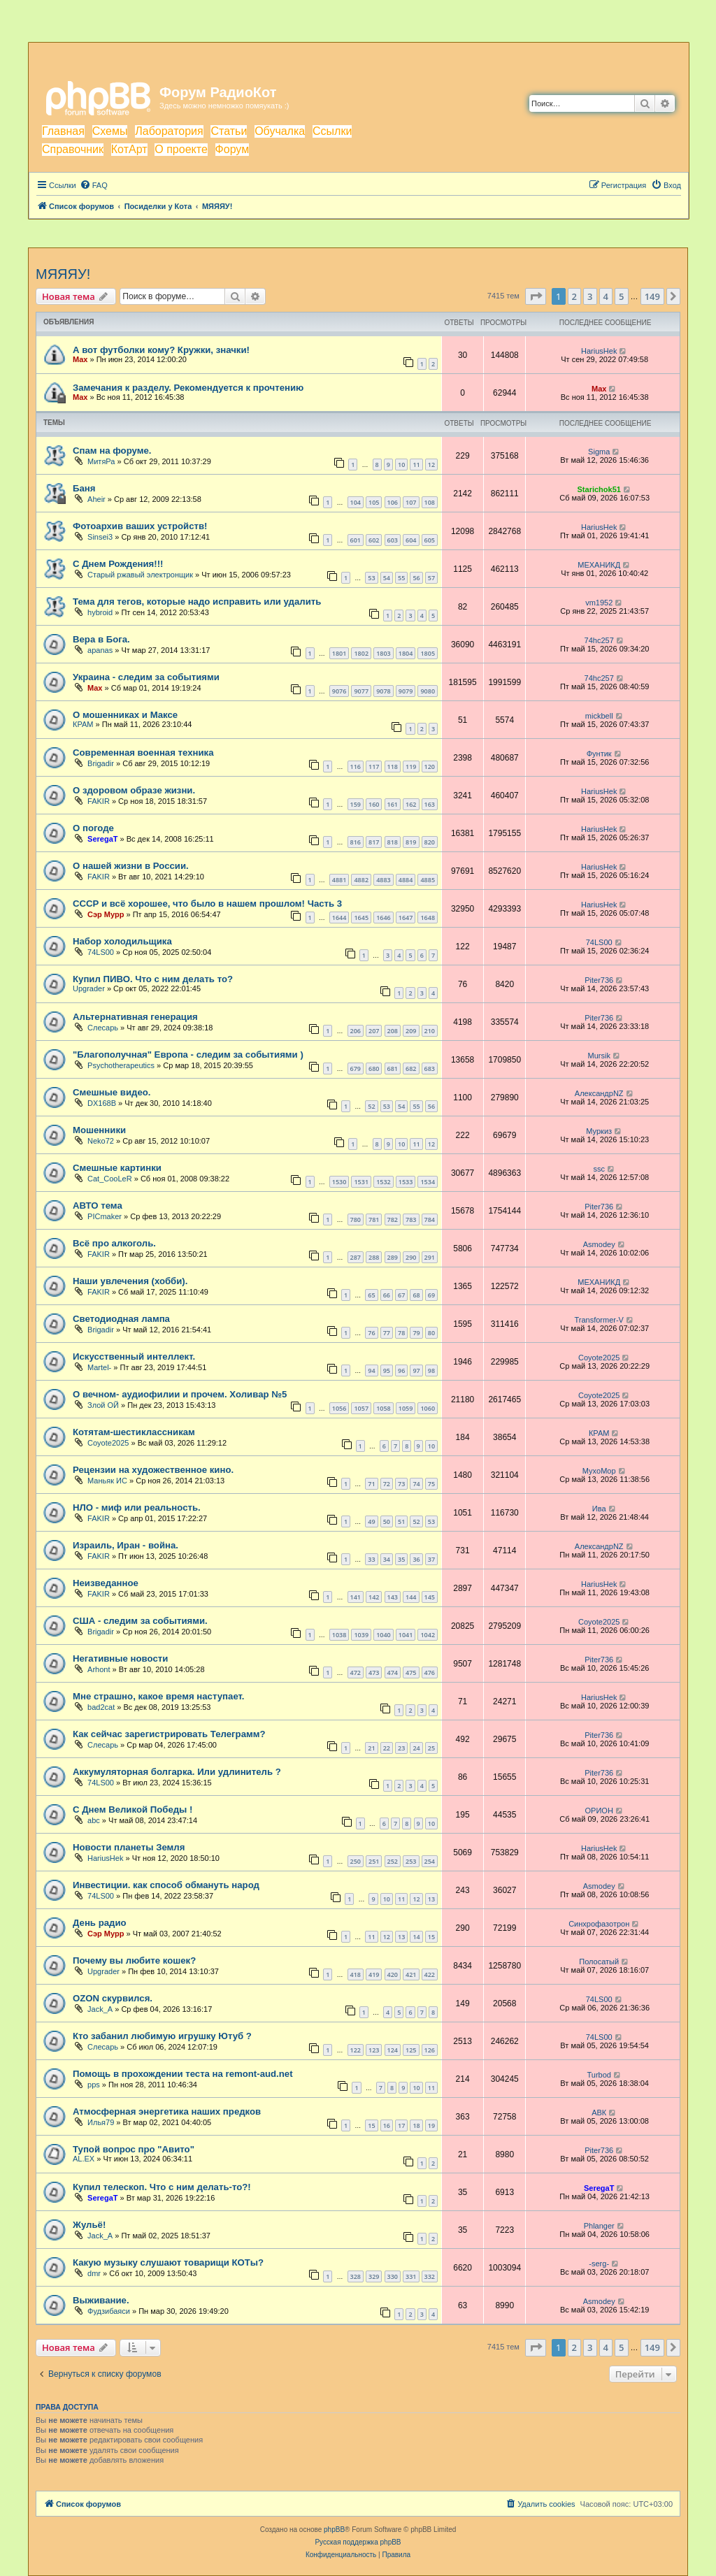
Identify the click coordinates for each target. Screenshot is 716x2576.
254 (429, 1861)
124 (392, 2050)
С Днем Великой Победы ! (132, 1809)
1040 (383, 1634)
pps (93, 2084)
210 (429, 1030)
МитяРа (101, 461)
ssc (599, 1169)
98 (431, 1370)
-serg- (599, 2263)
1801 (339, 653)
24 (416, 1748)
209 (411, 1030)
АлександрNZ (599, 1093)
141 (355, 1597)
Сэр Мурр (105, 914)
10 (401, 464)
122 (355, 2050)
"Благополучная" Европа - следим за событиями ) (188, 1054)
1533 (406, 1181)
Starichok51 (599, 489)
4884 (406, 879)
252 (392, 1861)
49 (371, 1521)
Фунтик (599, 753)
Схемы (110, 131)
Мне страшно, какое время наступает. (159, 1696)
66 (386, 1295)
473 (373, 1672)
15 (431, 1936)
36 (416, 1559)
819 (411, 842)
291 (429, 1257)
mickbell (599, 716)
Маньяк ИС (107, 1480)
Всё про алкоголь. (114, 1243)
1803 (383, 653)
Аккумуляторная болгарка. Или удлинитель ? (177, 1771)
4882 (361, 879)
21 (371, 1748)
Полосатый (599, 1961)
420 (392, 1974)
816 (355, 842)
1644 (339, 917)
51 (401, 1521)
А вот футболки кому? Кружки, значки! (161, 350)
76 (371, 1332)
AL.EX (83, 2158)
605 (429, 540)
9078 (383, 691)
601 (355, 540)
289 (392, 1257)
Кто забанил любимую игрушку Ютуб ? (162, 2036)
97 (416, 1370)
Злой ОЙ (103, 1405)
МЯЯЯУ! (63, 274)
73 (401, 1483)
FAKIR (98, 801)
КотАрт (129, 149)
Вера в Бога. (101, 639)
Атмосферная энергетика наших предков (167, 2111)
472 (355, 1672)
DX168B (101, 1103)
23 (401, 1748)
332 (429, 2276)
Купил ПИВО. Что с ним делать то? (153, 979)
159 (355, 804)
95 (386, 1370)
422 (429, 1974)
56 (416, 577)
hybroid (100, 612)
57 (431, 577)
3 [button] (589, 296)
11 (416, 464)
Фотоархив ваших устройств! (140, 526)
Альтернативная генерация (135, 1017)
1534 (427, 1181)
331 (411, 2276)
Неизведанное (105, 1583)
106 (392, 502)
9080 (427, 691)
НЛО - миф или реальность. (137, 1507)
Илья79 (100, 2122)
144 (411, 1597)
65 (371, 1295)
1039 (361, 1634)
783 (411, 1219)
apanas (100, 650)
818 (392, 842)
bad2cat (101, 1707)
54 (386, 577)
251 (373, 1861)
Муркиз (599, 1131)
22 (386, 1748)
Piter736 (599, 980)
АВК (599, 2112)
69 (431, 1295)
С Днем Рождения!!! (118, 564)
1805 (427, 653)
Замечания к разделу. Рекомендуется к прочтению (188, 387)
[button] (535, 296)
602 (373, 540)
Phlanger (599, 2226)
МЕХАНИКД (599, 565)
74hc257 (599, 640)
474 (392, 1672)
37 (431, 1559)
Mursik (599, 1055)
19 (431, 2125)
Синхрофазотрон (598, 1924)
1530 (339, 1181)
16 (386, 2125)
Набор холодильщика (122, 941)
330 (392, 2276)
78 (401, 1332)
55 (401, 577)
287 (355, 1257)
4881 (339, 879)
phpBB (334, 2529)
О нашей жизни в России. (131, 866)
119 (411, 766)
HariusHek (599, 351)
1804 (406, 653)
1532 (383, 1181)
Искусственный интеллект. (134, 1356)
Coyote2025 (599, 1357)
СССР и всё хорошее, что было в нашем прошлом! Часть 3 (207, 903)
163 (429, 804)
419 (373, 1974)
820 (429, 842)
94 (371, 1370)
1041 (406, 1634)
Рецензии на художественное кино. (153, 1470)
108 (429, 502)
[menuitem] (94, 185)
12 (431, 464)
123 (373, 2050)
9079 (406, 691)
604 (411, 540)
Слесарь (102, 1027)
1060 (427, 1408)
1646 (383, 917)
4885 (427, 879)
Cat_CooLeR (109, 1178)
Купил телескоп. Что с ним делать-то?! (162, 2187)
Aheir (96, 499)
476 (429, 1672)
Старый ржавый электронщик (140, 574)
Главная (63, 131)
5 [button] (621, 296)
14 (416, 1936)
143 (392, 1597)
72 (386, 1483)
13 (431, 1899)
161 (392, 804)
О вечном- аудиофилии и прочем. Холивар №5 (180, 1394)
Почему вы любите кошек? (134, 1960)
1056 (339, 1408)
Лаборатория (169, 131)
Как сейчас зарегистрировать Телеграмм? (169, 1734)
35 (401, 1559)
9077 (361, 691)
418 (355, 1974)
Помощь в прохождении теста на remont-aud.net (183, 2073)
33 (371, 1559)
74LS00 (100, 952)
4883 (383, 879)
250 (355, 1861)
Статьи (228, 131)
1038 (339, 1634)
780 (355, 1219)
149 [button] (652, 296)
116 (355, 766)
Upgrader (89, 988)
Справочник (72, 149)
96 (401, 1370)
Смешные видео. (111, 1092)
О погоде (93, 828)
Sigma (599, 451)
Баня (84, 488)
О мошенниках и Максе (125, 715)
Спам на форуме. (112, 450)
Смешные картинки (117, 1168)
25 (431, 1748)
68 (416, 1295)
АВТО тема (97, 1205)
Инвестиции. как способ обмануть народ (166, 1885)
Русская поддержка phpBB (358, 2542)
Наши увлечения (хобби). (130, 1281)
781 (373, 1219)
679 (355, 1068)
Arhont (98, 1669)
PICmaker (104, 1216)
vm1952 (599, 602)
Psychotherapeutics (121, 1065)
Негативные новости (120, 1658)
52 (371, 1106)
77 (386, 1332)
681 (392, 1068)
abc (93, 1820)
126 (429, 2050)
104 (355, 502)
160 (373, 804)
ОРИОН (599, 1810)
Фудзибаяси (108, 2311)
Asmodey (599, 1244)
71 (371, 1483)
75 (431, 1483)
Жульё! (89, 2224)
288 (373, 1257)
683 (429, 1068)
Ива (599, 1508)
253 (411, 1861)
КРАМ (83, 724)
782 (392, 1219)
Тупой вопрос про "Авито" (133, 2149)
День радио (100, 1922)
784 (429, 1219)
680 (373, 1068)
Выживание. (101, 2300)
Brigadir (100, 763)
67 (401, 1295)
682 (411, 1068)
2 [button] (574, 296)
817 (373, 842)
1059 (406, 1408)
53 (371, 577)
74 (416, 1483)
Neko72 (100, 1141)
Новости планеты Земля (129, 1847)
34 (386, 1559)
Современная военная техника (143, 752)
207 (373, 1030)
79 (416, 1332)
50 (386, 1521)
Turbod (598, 2075)
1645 (361, 917)
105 (373, 502)
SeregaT (102, 839)
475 (411, 1672)
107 (411, 502)
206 (355, 1030)
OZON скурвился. (112, 1998)
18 (416, 2125)
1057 (361, 1408)
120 (429, 766)
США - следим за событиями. (140, 1621)
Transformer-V (599, 1320)
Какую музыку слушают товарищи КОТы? (168, 2262)
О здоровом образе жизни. (134, 790)
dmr (94, 2273)
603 (392, 540)
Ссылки (332, 131)
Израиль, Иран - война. (125, 1545)
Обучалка (280, 131)
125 (411, 2050)
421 (411, 1974)
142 (373, 1597)
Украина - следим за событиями (146, 677)
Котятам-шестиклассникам (134, 1432)
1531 (361, 1181)
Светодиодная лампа (121, 1319)
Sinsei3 (100, 537)
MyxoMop (599, 1471)
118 (392, 766)
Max (80, 359)
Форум (232, 149)
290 (411, 1257)
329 (373, 2276)
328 (355, 2276)
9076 (339, 691)
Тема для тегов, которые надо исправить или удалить (197, 601)
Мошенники (99, 1130)
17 (401, 2125)
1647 (406, 917)
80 (431, 1332)
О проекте (181, 149)
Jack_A (100, 2009)
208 (392, 1030)
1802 (361, 653)
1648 (427, 917)
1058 (383, 1408)
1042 (427, 1634)
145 (429, 1597)
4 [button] (605, 296)
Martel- (99, 1367)
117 (373, 766)
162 (411, 804)
